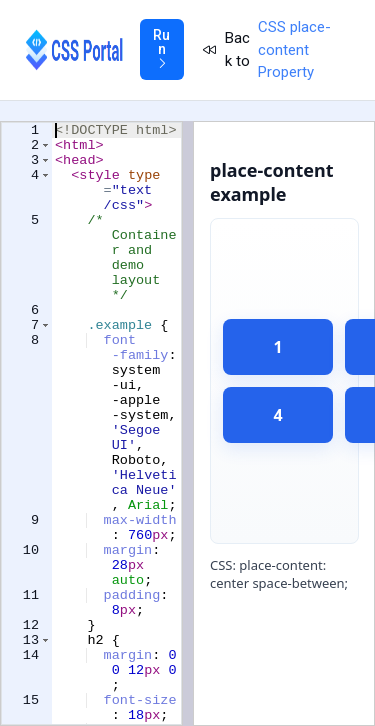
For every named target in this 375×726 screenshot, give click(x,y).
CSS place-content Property (294, 49)
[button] (45, 150)
